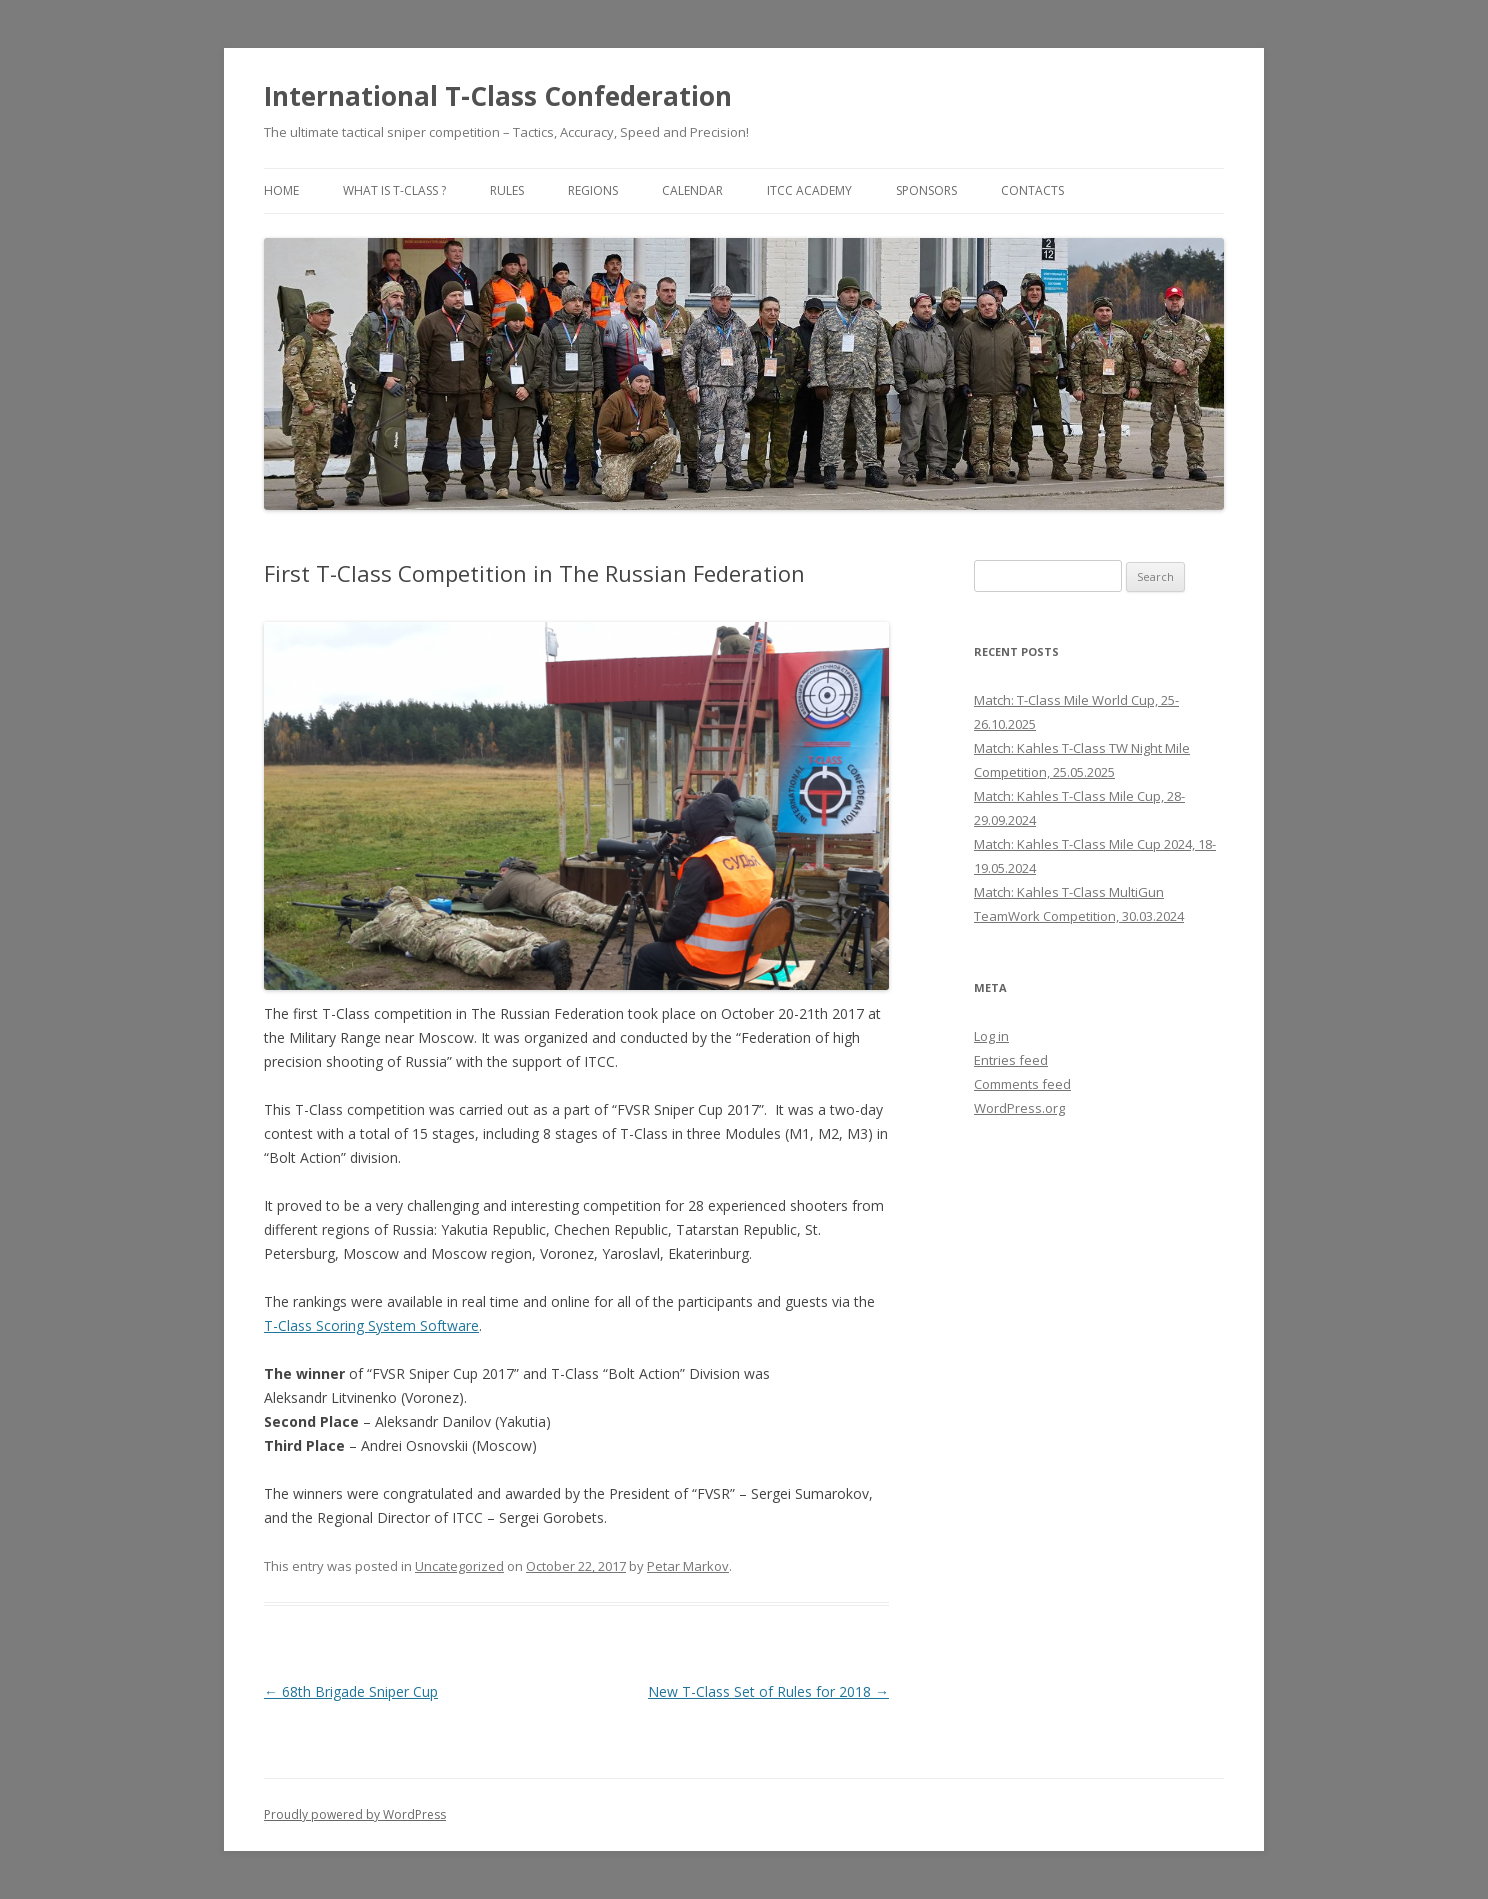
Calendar (692, 190)
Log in (991, 1036)
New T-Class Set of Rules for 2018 (768, 1691)
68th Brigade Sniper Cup (351, 1691)
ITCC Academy (809, 190)
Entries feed (1011, 1060)
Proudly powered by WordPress (355, 1814)
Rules (507, 190)
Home (281, 190)
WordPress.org (1019, 1108)
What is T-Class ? (394, 190)
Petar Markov (688, 1566)
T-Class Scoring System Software (371, 1325)
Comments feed (1022, 1084)
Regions (593, 190)
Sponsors (926, 190)
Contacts (1032, 190)
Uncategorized (459, 1566)
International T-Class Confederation (498, 96)
